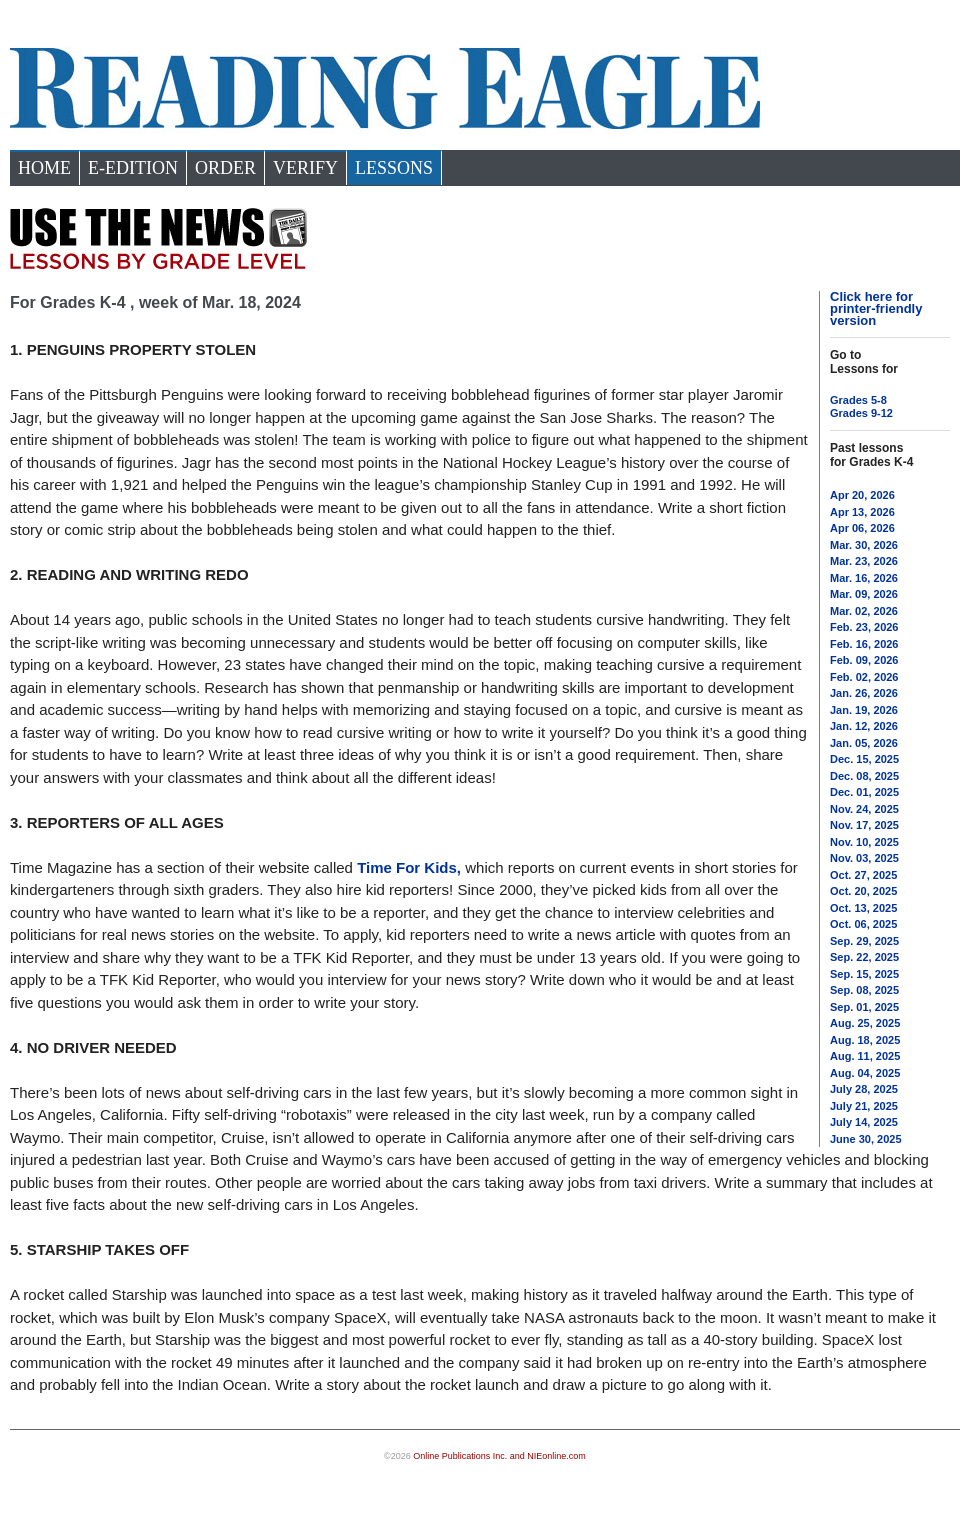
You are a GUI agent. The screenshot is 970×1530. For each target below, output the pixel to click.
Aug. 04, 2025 (865, 1073)
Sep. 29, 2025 (864, 941)
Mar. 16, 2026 (864, 578)
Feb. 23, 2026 (864, 627)
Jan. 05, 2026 (864, 743)
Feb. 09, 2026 (864, 660)
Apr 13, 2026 (862, 512)
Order (225, 168)
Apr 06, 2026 (862, 528)
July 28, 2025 (864, 1089)
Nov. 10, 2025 (864, 842)
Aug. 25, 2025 (865, 1023)
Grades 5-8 (858, 400)
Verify (305, 168)
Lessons (394, 168)
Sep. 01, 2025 (864, 1007)
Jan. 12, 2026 (864, 726)
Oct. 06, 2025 (863, 924)
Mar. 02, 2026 (864, 611)
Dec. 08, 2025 (864, 776)
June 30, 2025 (866, 1139)
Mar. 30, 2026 (864, 545)
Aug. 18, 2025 (865, 1040)
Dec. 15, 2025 (864, 759)
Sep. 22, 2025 (864, 957)
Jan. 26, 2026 (864, 693)
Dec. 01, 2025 (864, 792)
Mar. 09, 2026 (864, 594)
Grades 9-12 (861, 413)
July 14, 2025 (864, 1122)
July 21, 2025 (864, 1106)
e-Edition (133, 168)
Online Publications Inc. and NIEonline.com (499, 1456)
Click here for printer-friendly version (876, 308)
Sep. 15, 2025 (864, 974)
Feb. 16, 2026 (864, 644)
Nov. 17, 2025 (864, 825)
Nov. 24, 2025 (864, 809)
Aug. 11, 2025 (865, 1056)
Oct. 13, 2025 (863, 908)
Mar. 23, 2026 (864, 561)
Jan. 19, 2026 (864, 710)
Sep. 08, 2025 (864, 990)
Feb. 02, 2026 (864, 677)
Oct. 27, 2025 (863, 875)
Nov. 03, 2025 (864, 858)
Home (44, 168)
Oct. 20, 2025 (863, 891)
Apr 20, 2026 (862, 495)
